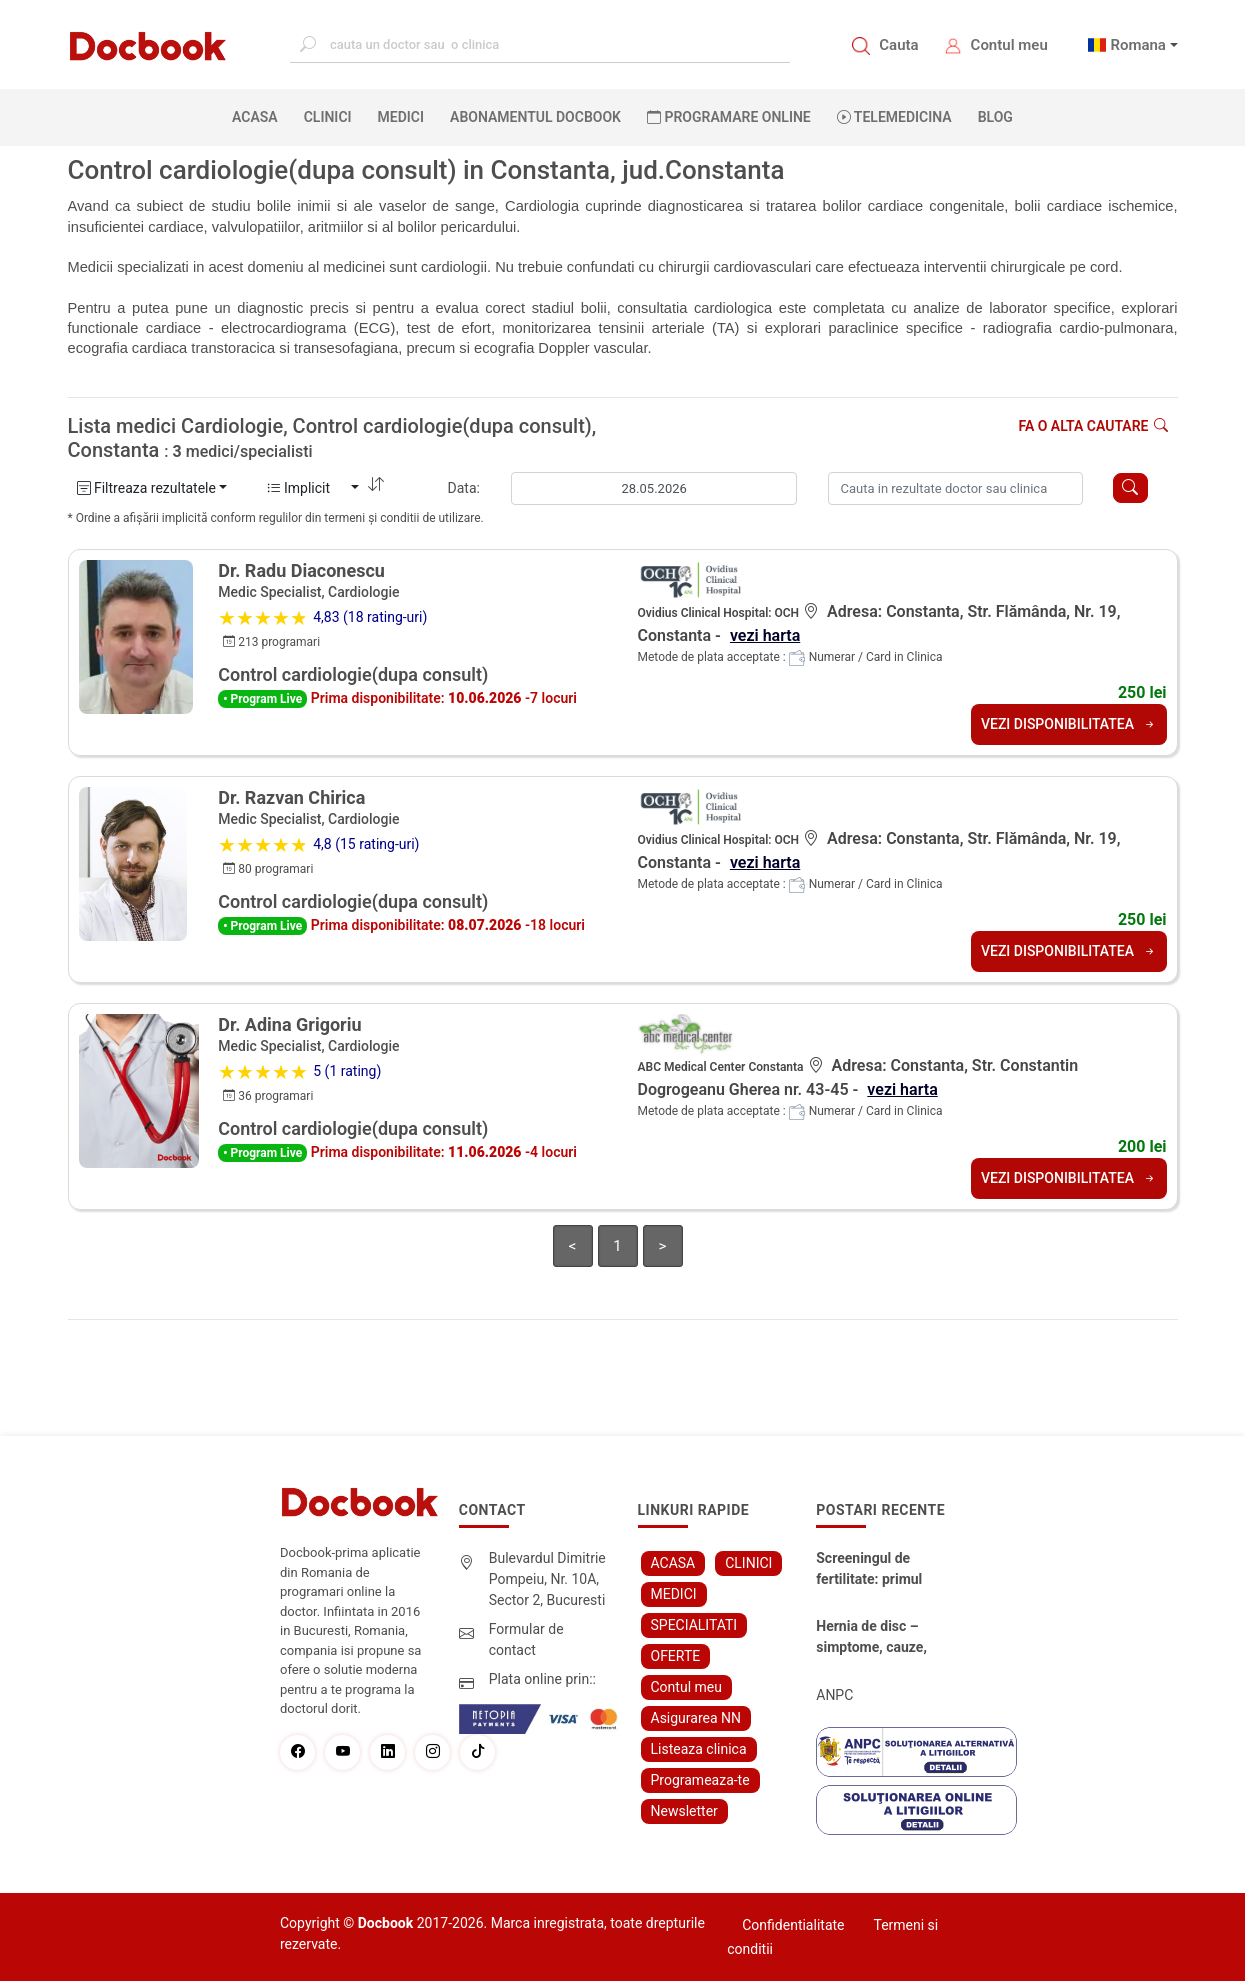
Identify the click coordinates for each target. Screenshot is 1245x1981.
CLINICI (328, 117)
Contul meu (1009, 45)
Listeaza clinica (699, 1749)
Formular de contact (526, 1639)
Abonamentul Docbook (535, 117)
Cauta (898, 45)
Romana (1138, 45)
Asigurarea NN (696, 1718)
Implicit (307, 488)
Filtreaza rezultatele (146, 488)
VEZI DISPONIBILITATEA (1069, 724)
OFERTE (676, 1656)
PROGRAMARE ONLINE (729, 117)
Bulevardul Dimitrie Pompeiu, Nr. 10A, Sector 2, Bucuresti (547, 1579)
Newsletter (684, 1811)
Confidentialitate (793, 1925)
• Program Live (262, 699)
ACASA (259, 116)
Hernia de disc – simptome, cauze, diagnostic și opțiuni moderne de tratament (877, 1638)
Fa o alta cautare (1092, 426)
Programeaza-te (700, 1780)
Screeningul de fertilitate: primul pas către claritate (872, 1570)
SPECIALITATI (694, 1625)
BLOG (995, 117)
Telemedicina (894, 117)
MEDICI (401, 117)
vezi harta (765, 635)
